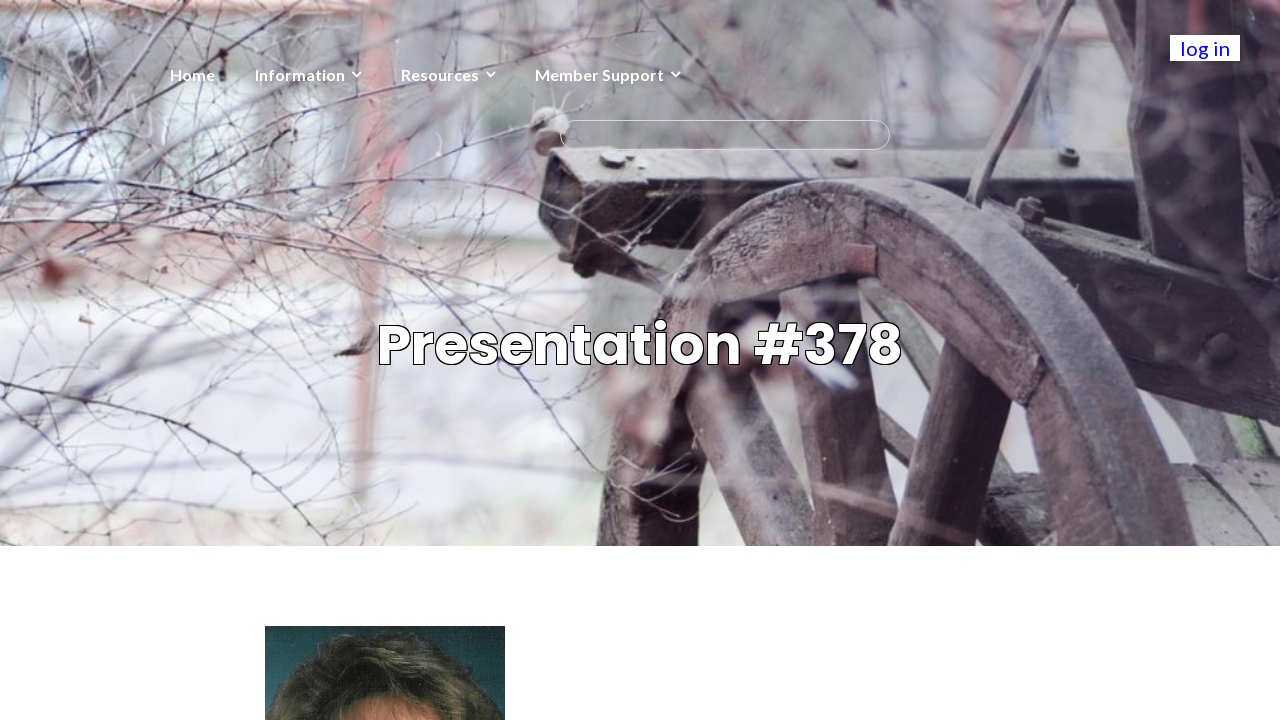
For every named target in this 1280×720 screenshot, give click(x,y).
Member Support (446, 74)
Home (39, 74)
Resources (287, 74)
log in (1205, 48)
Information (147, 74)
